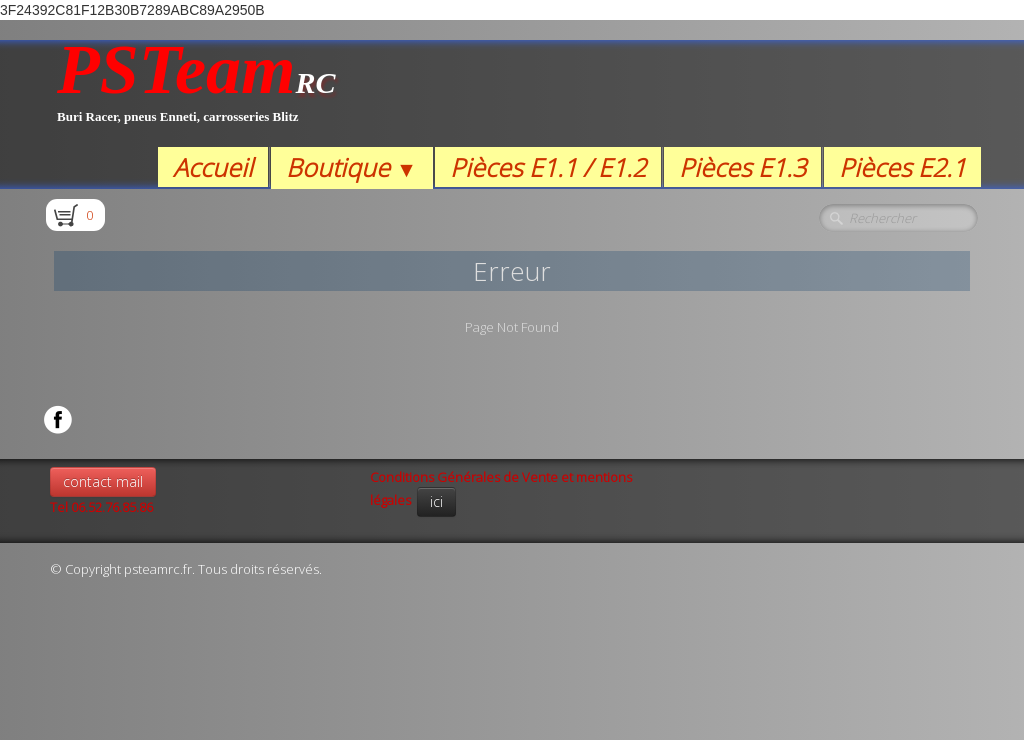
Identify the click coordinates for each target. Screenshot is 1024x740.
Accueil (213, 167)
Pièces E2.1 (902, 167)
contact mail (103, 481)
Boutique (351, 167)
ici (436, 501)
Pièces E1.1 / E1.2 (548, 167)
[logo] (196, 93)
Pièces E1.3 (742, 167)
